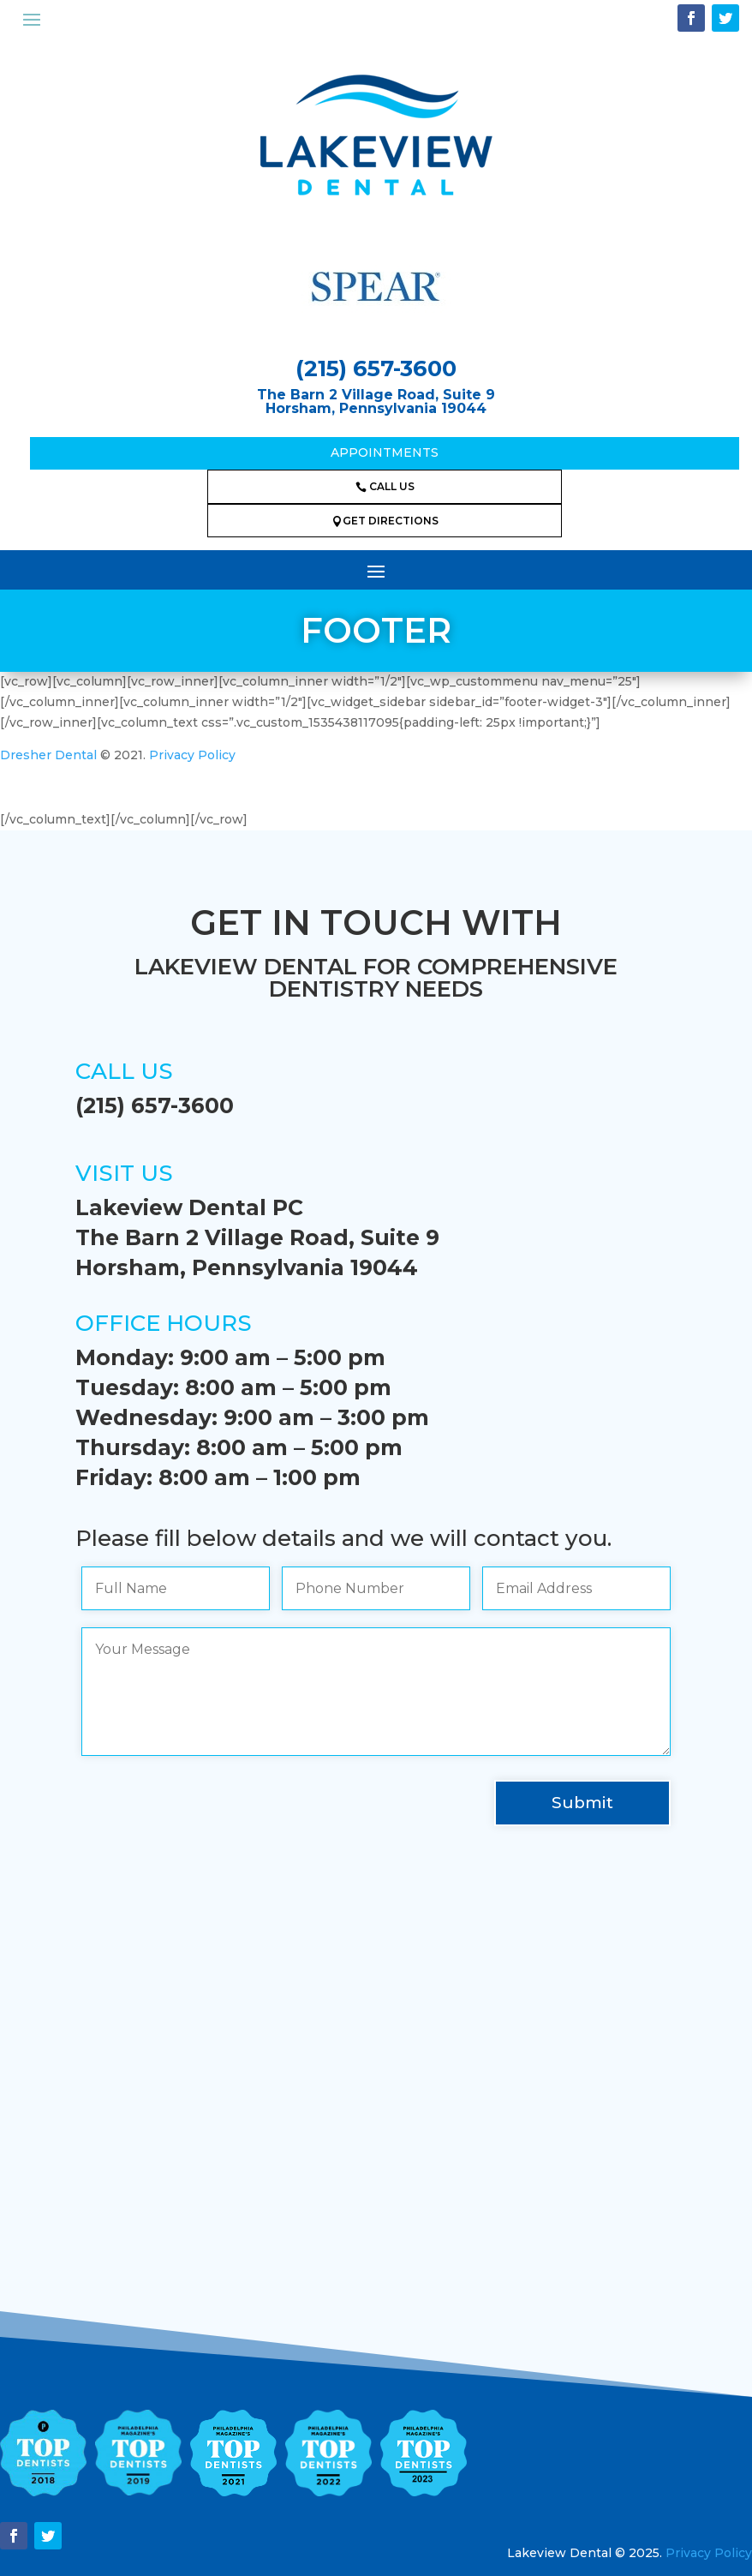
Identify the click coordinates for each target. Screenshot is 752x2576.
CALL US (385, 486)
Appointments (385, 452)
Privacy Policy (192, 755)
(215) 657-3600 (376, 368)
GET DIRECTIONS (385, 520)
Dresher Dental (48, 755)
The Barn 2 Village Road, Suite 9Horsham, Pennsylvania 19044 (376, 402)
